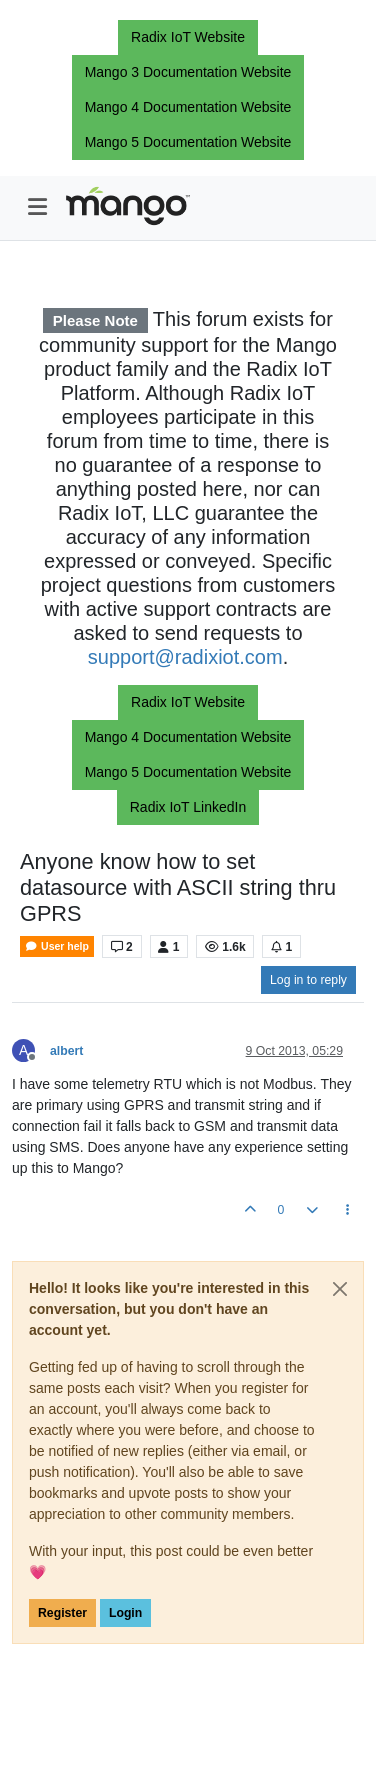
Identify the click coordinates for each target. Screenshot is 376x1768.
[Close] (340, 1289)
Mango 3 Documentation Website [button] (188, 72)
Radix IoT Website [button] (188, 37)
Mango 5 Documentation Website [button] (188, 142)
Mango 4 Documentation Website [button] (188, 107)
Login (125, 1613)
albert (66, 1051)
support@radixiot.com (185, 657)
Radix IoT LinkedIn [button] (188, 807)
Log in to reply (308, 980)
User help (57, 946)
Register (62, 1613)
